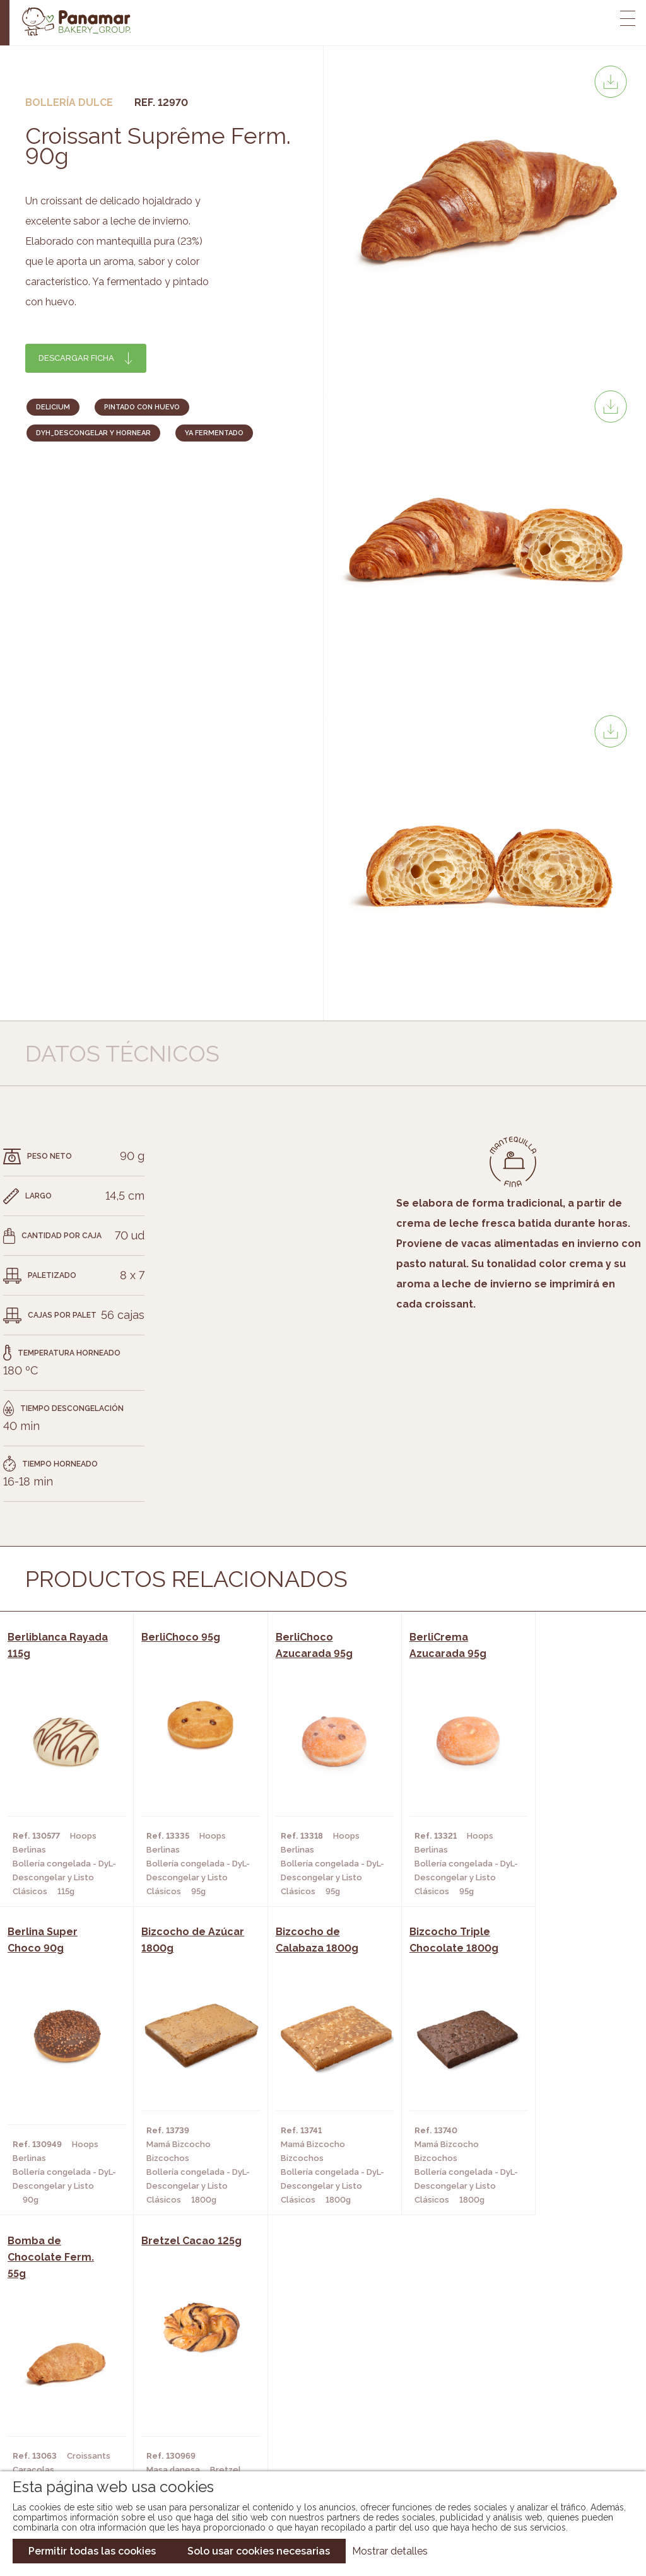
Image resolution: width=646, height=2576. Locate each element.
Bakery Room (71, 2386)
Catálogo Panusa (313, 2424)
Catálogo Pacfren (315, 2443)
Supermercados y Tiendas (186, 2405)
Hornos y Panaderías (175, 2386)
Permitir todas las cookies (92, 2551)
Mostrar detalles (390, 2551)
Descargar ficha (76, 358)
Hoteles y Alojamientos (183, 2424)
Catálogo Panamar (316, 2386)
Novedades (297, 2367)
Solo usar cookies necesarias (258, 2551)
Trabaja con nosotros (537, 2357)
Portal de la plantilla (537, 2396)
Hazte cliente (73, 2424)
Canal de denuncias (537, 2435)
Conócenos (68, 2367)
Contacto (65, 2405)
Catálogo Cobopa (314, 2405)
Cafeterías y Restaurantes (189, 2367)
